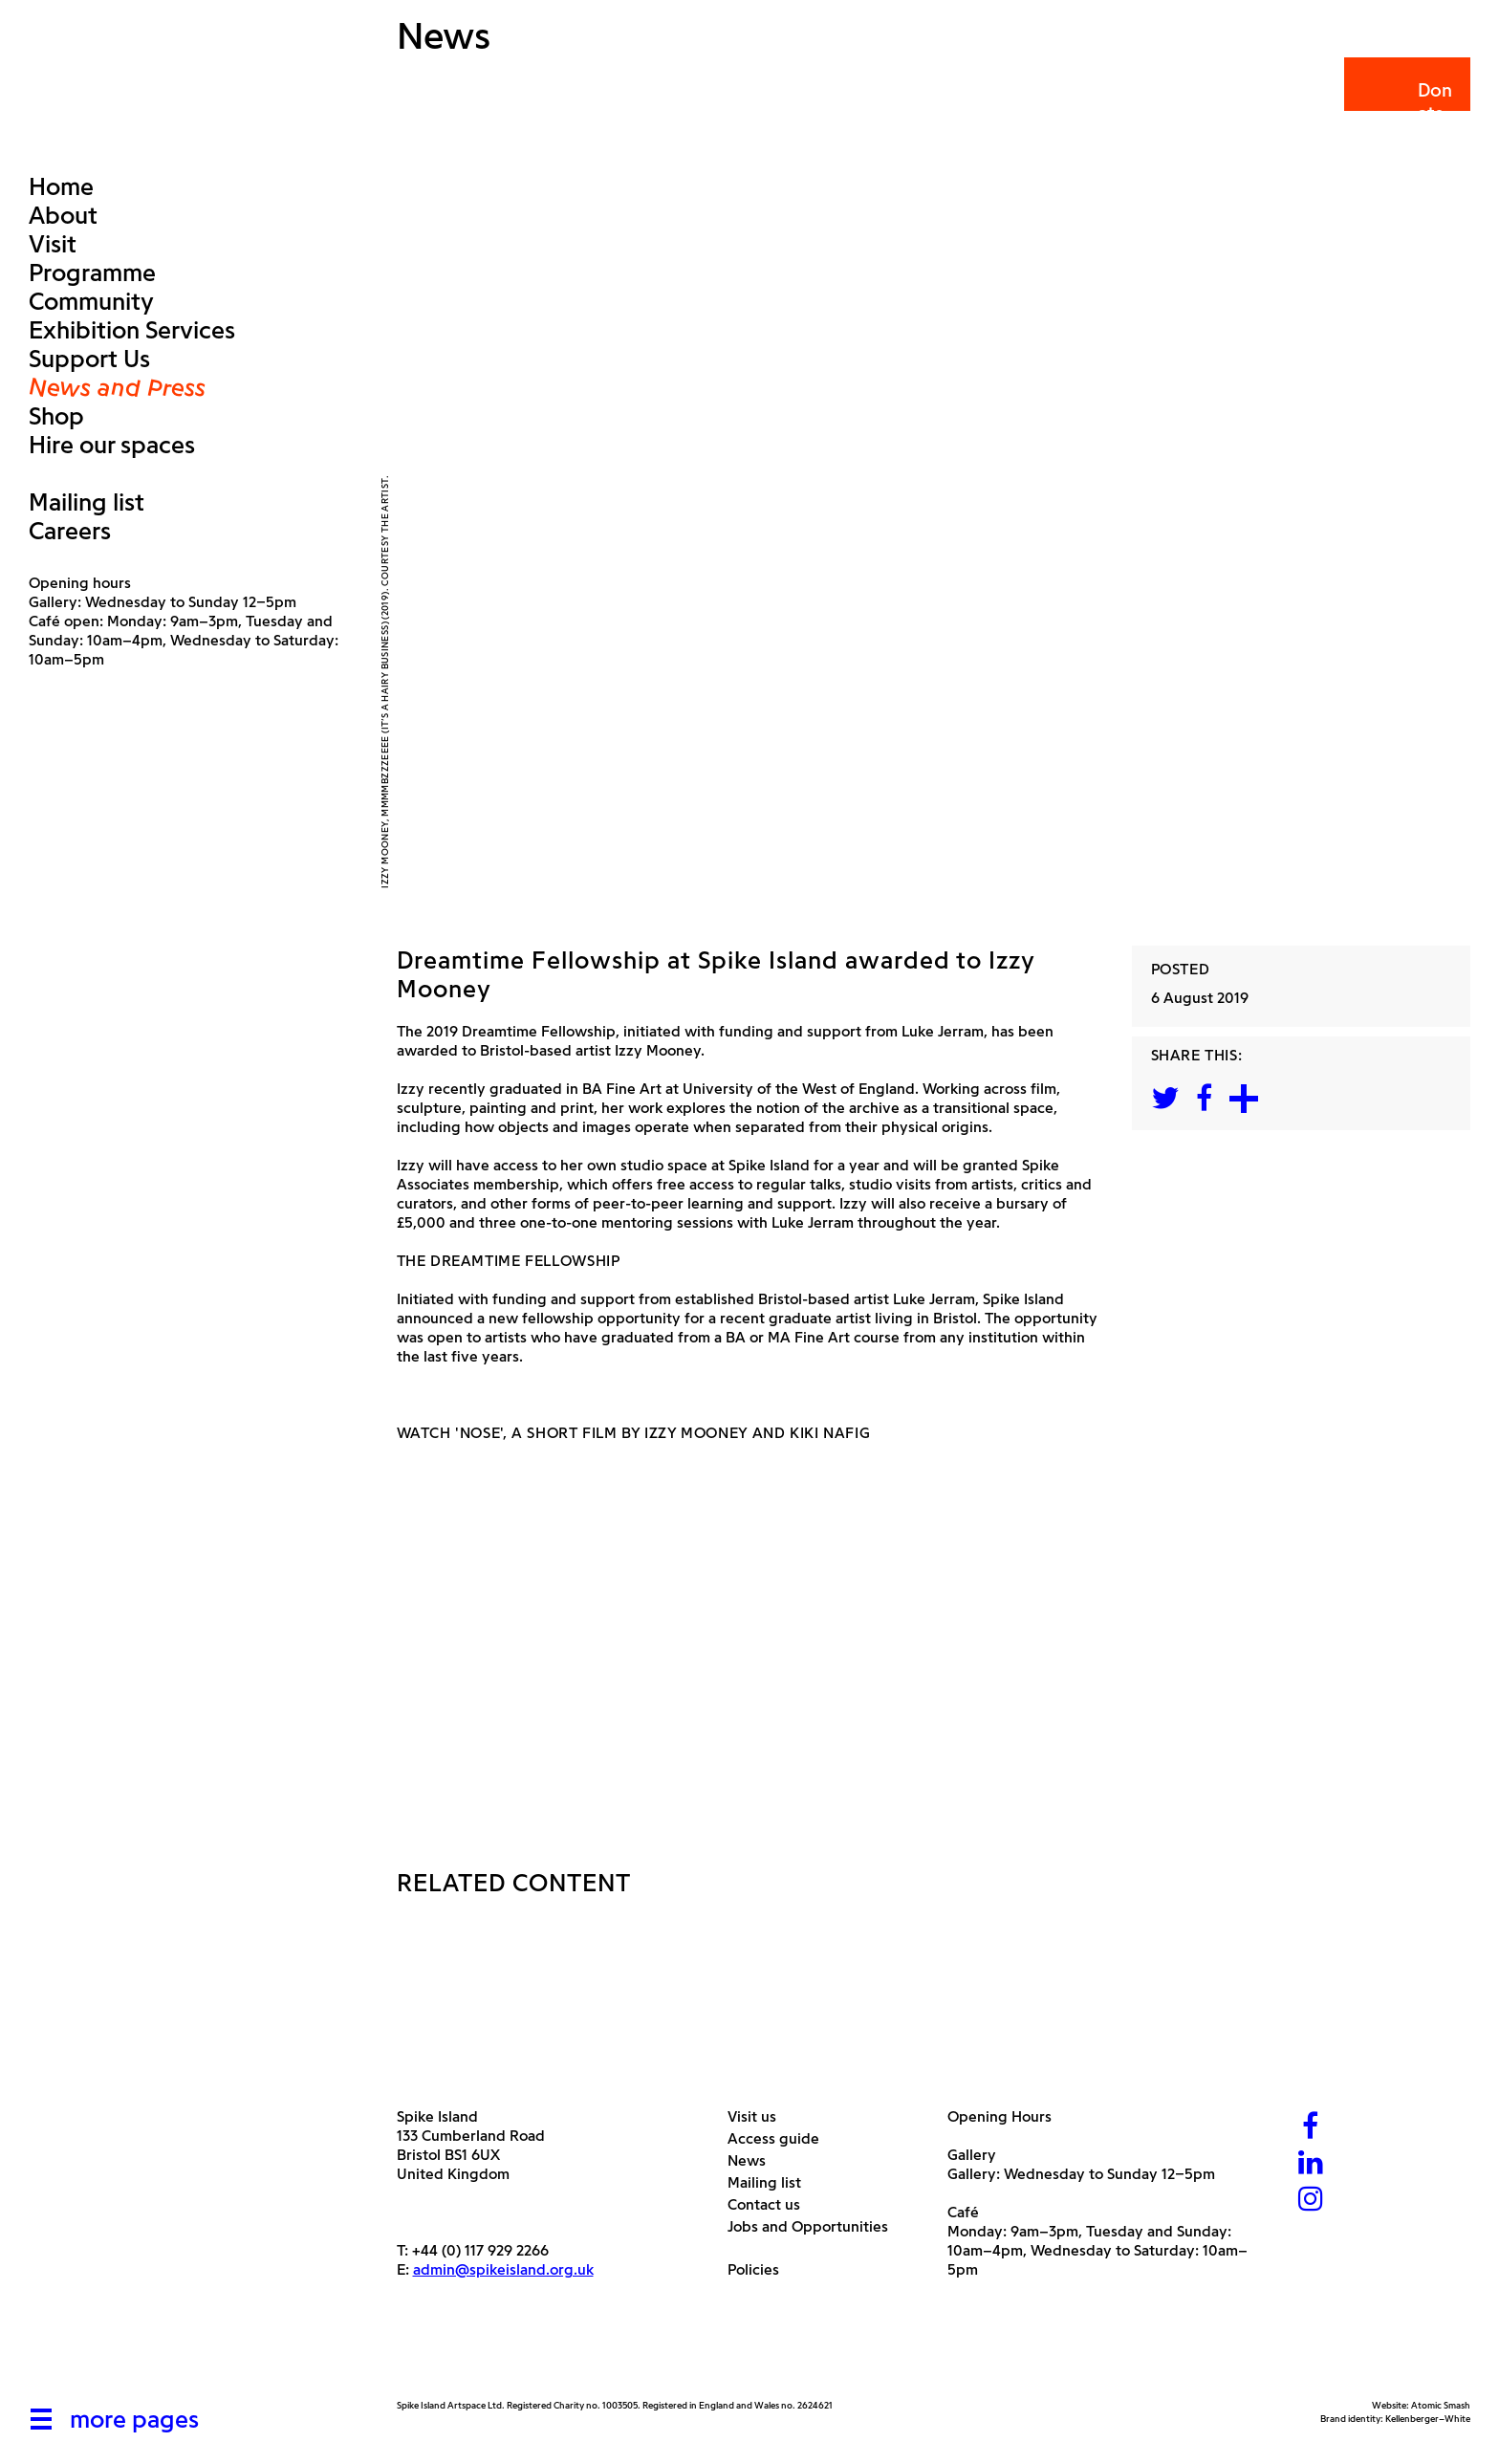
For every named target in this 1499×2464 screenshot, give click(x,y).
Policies (760, 2269)
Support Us (89, 358)
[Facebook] (1310, 2128)
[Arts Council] (444, 2353)
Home (61, 186)
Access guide (780, 2138)
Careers (70, 530)
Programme (92, 272)
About (63, 215)
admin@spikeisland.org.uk (503, 2269)
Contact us (771, 2204)
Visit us (759, 2116)
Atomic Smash (1440, 2405)
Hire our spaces (112, 444)
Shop (56, 416)
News (754, 2160)
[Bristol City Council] (587, 2353)
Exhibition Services (132, 330)
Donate (1405, 102)
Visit (52, 243)
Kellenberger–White (1427, 2418)
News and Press (117, 387)
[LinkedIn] (1310, 2164)
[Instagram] (1310, 2200)
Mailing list (86, 502)
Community (91, 301)
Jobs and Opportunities (815, 2226)
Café (963, 2212)
